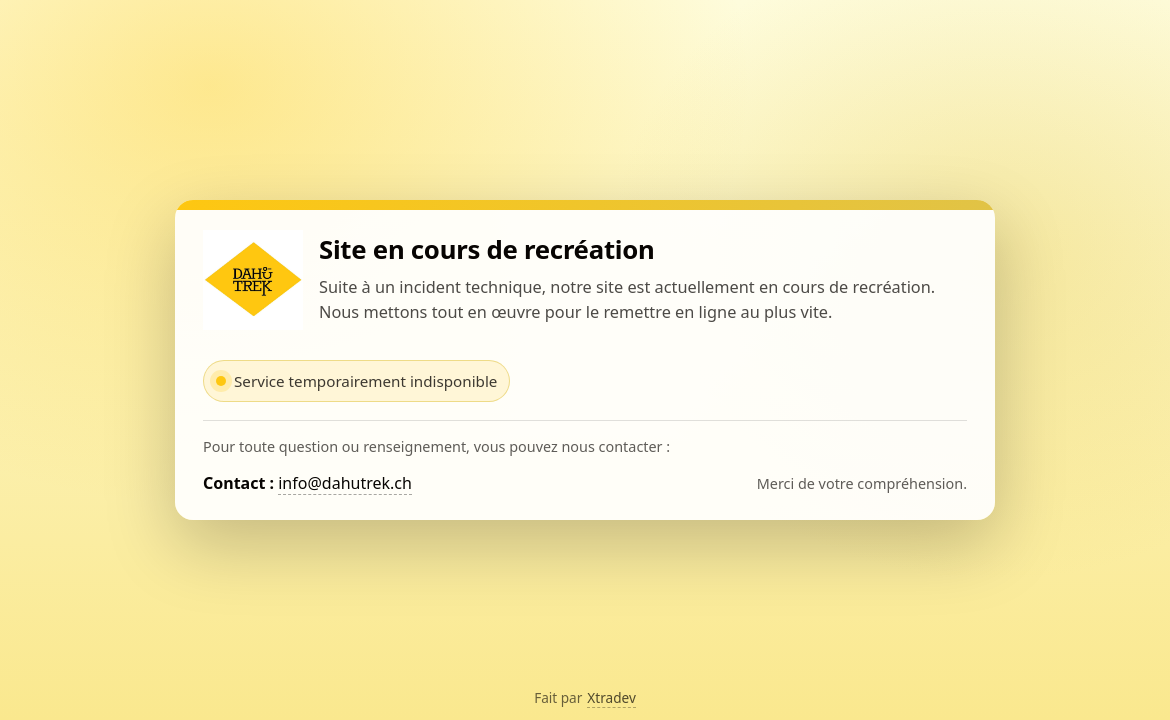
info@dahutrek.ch (345, 483)
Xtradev (611, 697)
